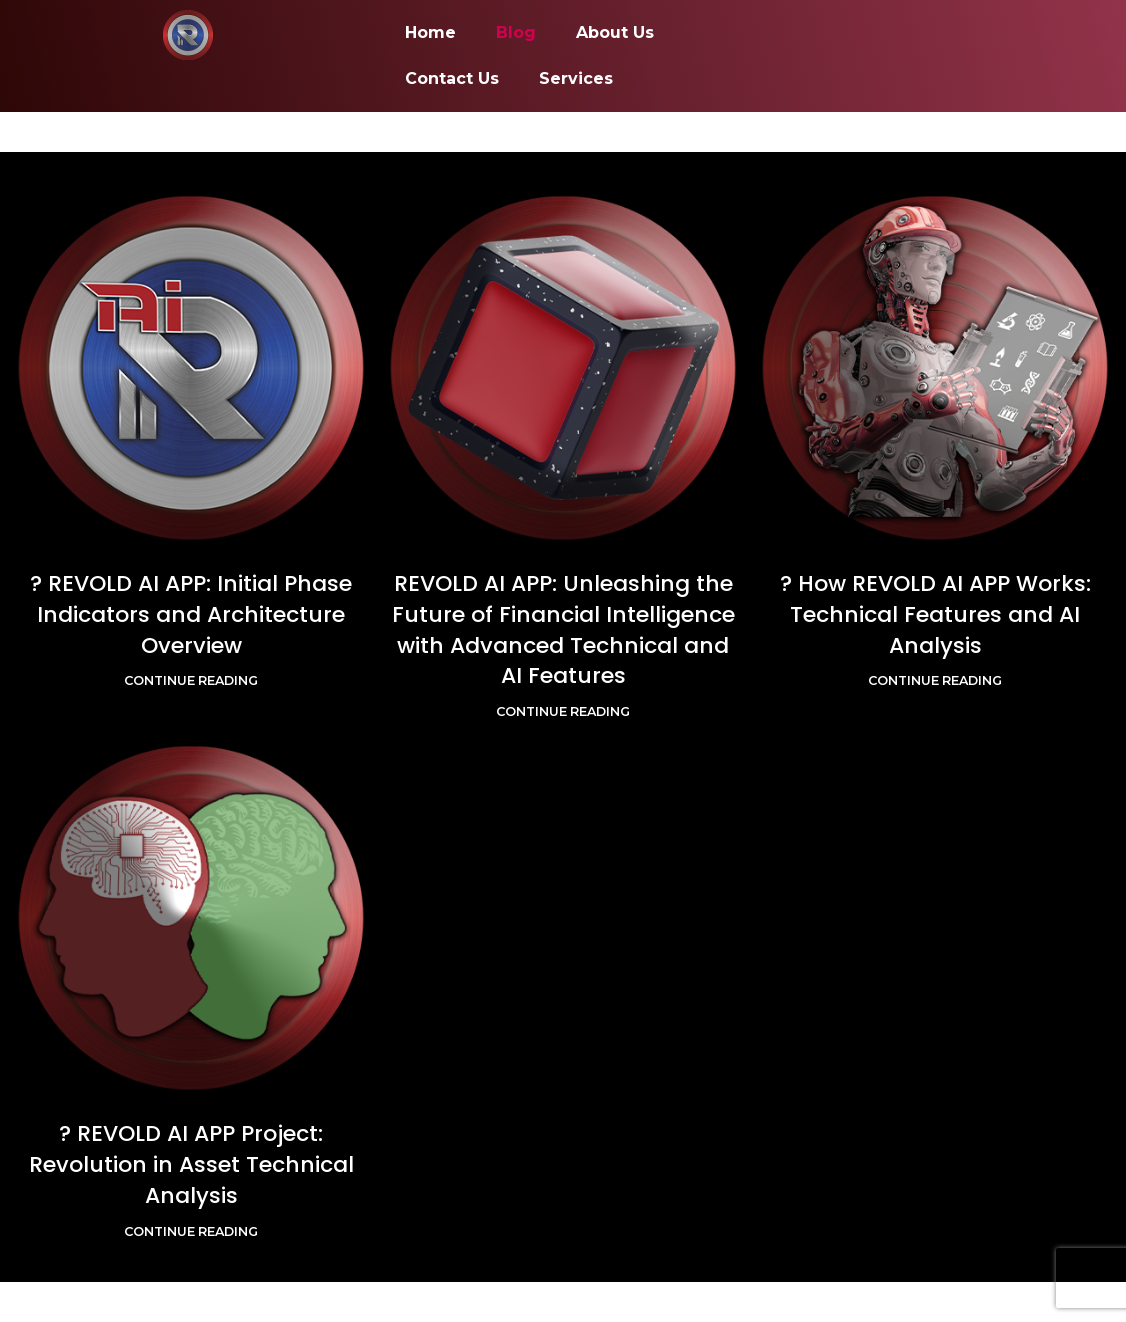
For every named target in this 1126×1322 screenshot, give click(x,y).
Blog (516, 32)
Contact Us (452, 78)
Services (576, 78)
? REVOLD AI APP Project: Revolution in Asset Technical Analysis (191, 1164)
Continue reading (191, 680)
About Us (615, 32)
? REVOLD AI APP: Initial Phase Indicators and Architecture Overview (191, 614)
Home (430, 32)
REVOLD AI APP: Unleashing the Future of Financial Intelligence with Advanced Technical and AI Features (563, 629)
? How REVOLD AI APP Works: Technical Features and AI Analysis (935, 614)
